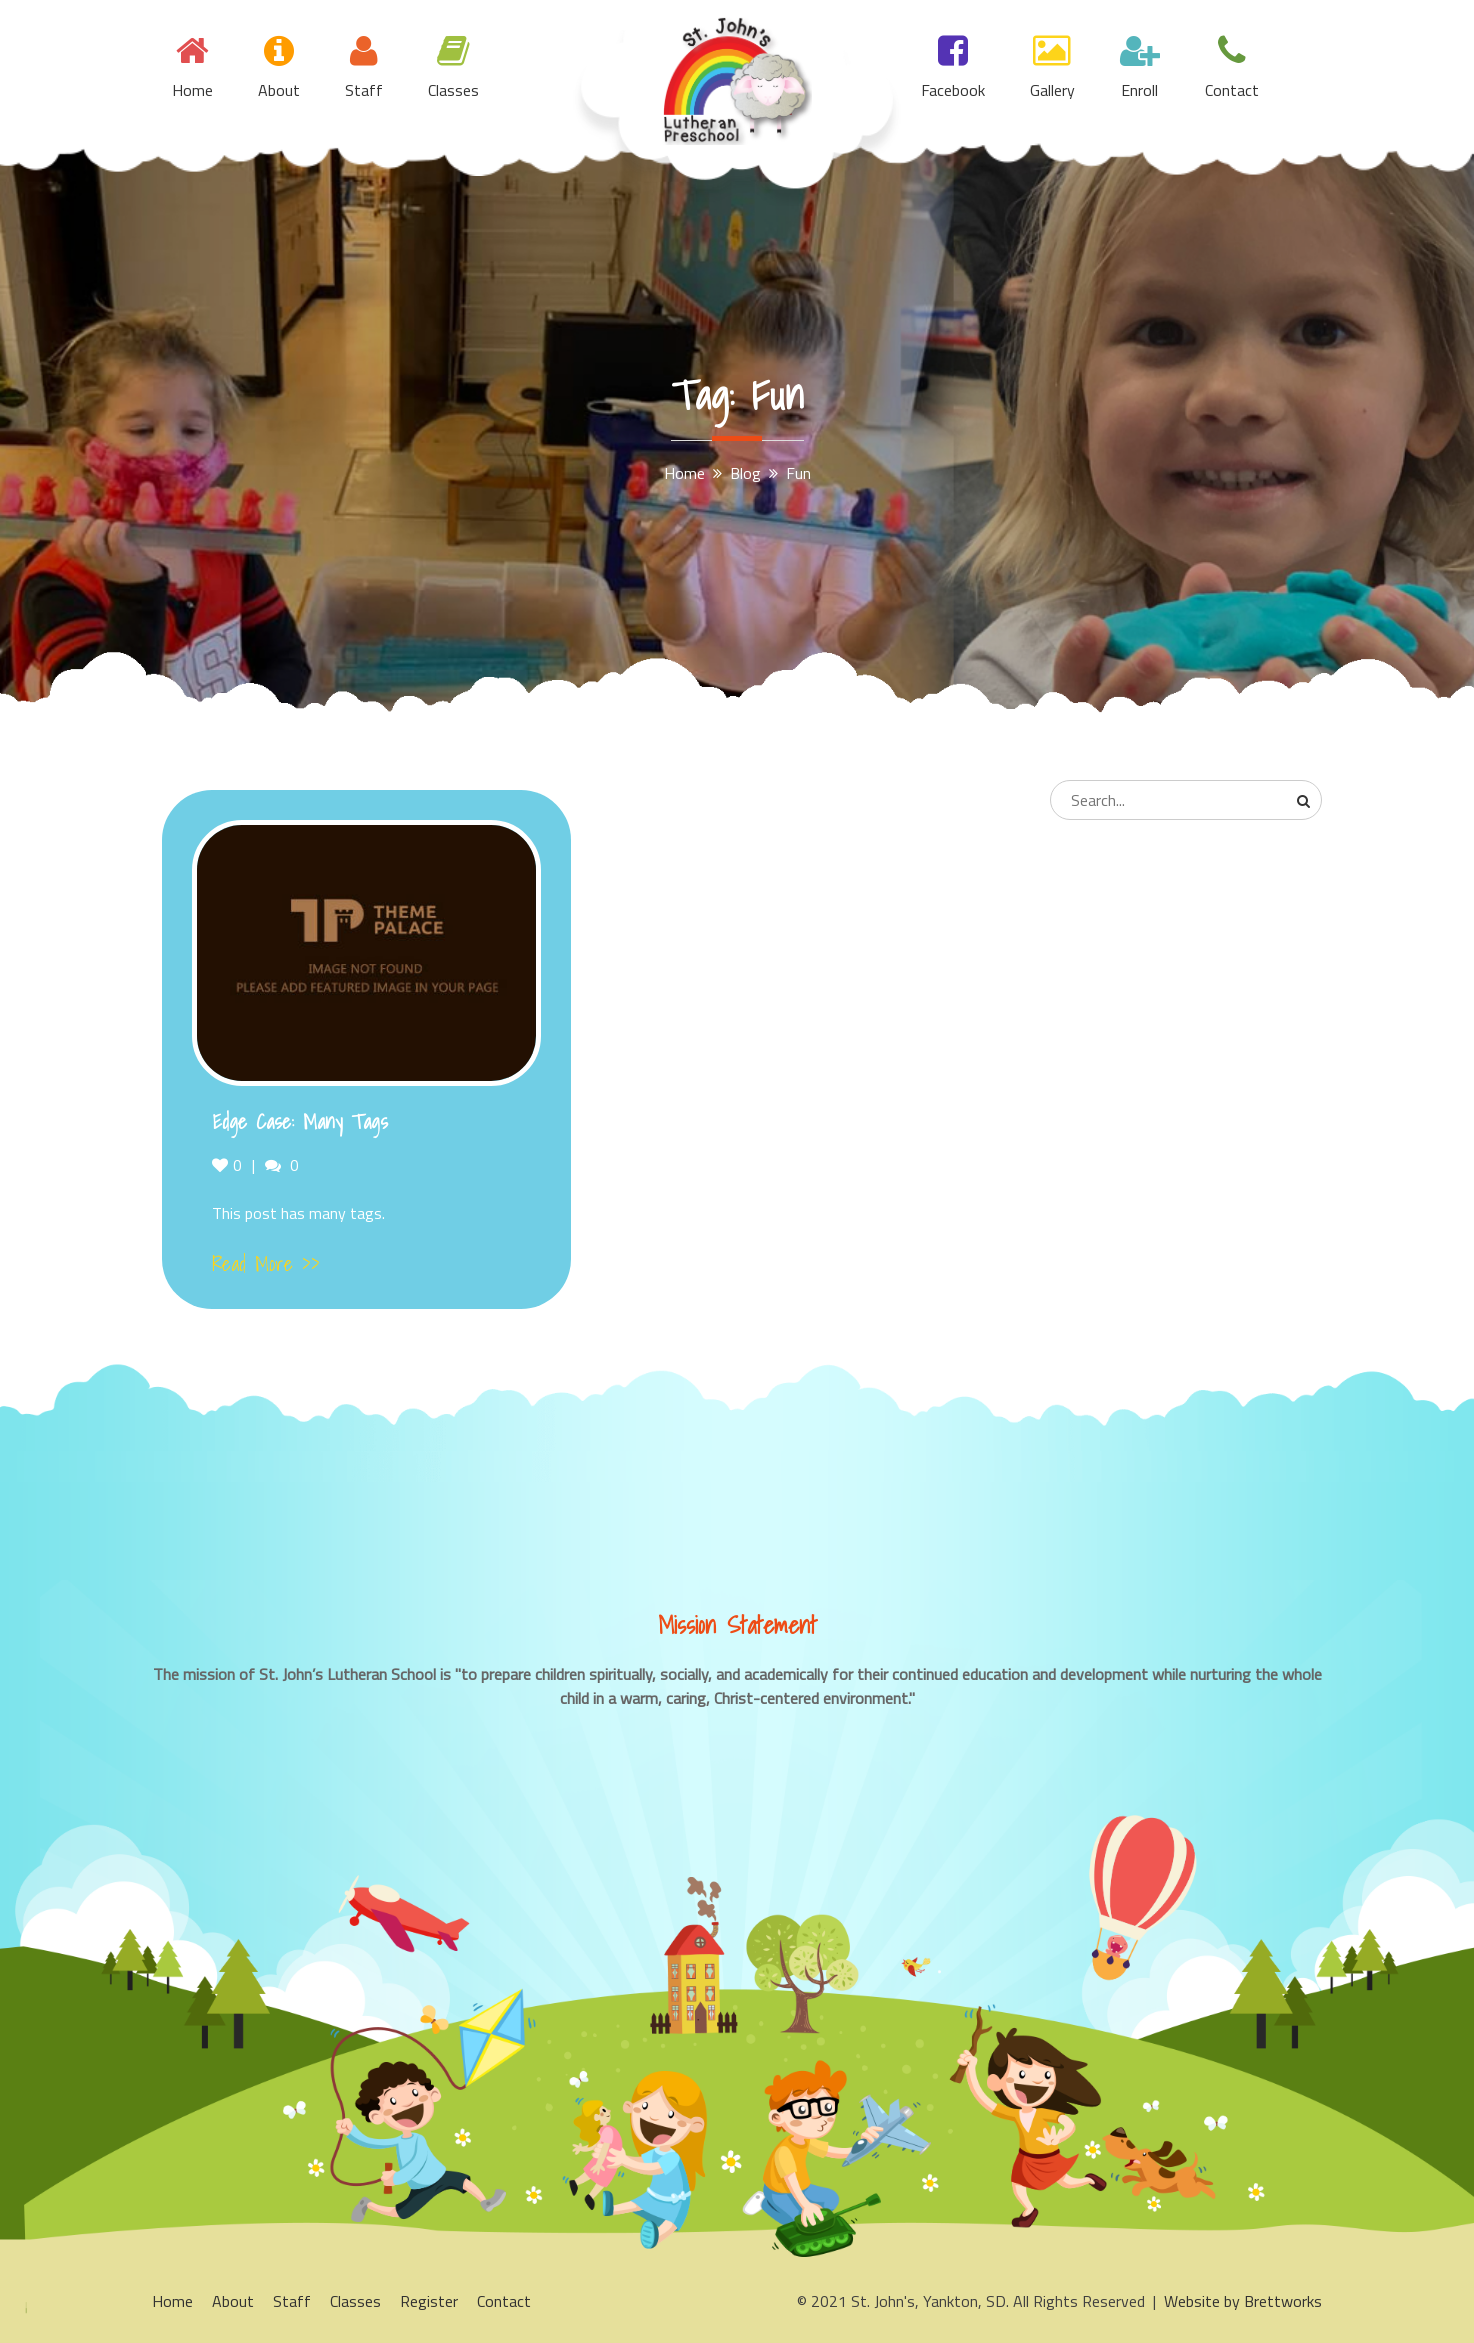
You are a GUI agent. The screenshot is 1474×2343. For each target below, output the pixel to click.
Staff (364, 90)
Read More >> (266, 1264)
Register (429, 2301)
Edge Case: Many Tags (300, 1122)
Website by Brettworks (1243, 2301)
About (279, 90)
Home (192, 90)
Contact (1232, 90)
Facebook (953, 90)
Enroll (1139, 90)
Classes (453, 90)
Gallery (1052, 90)
